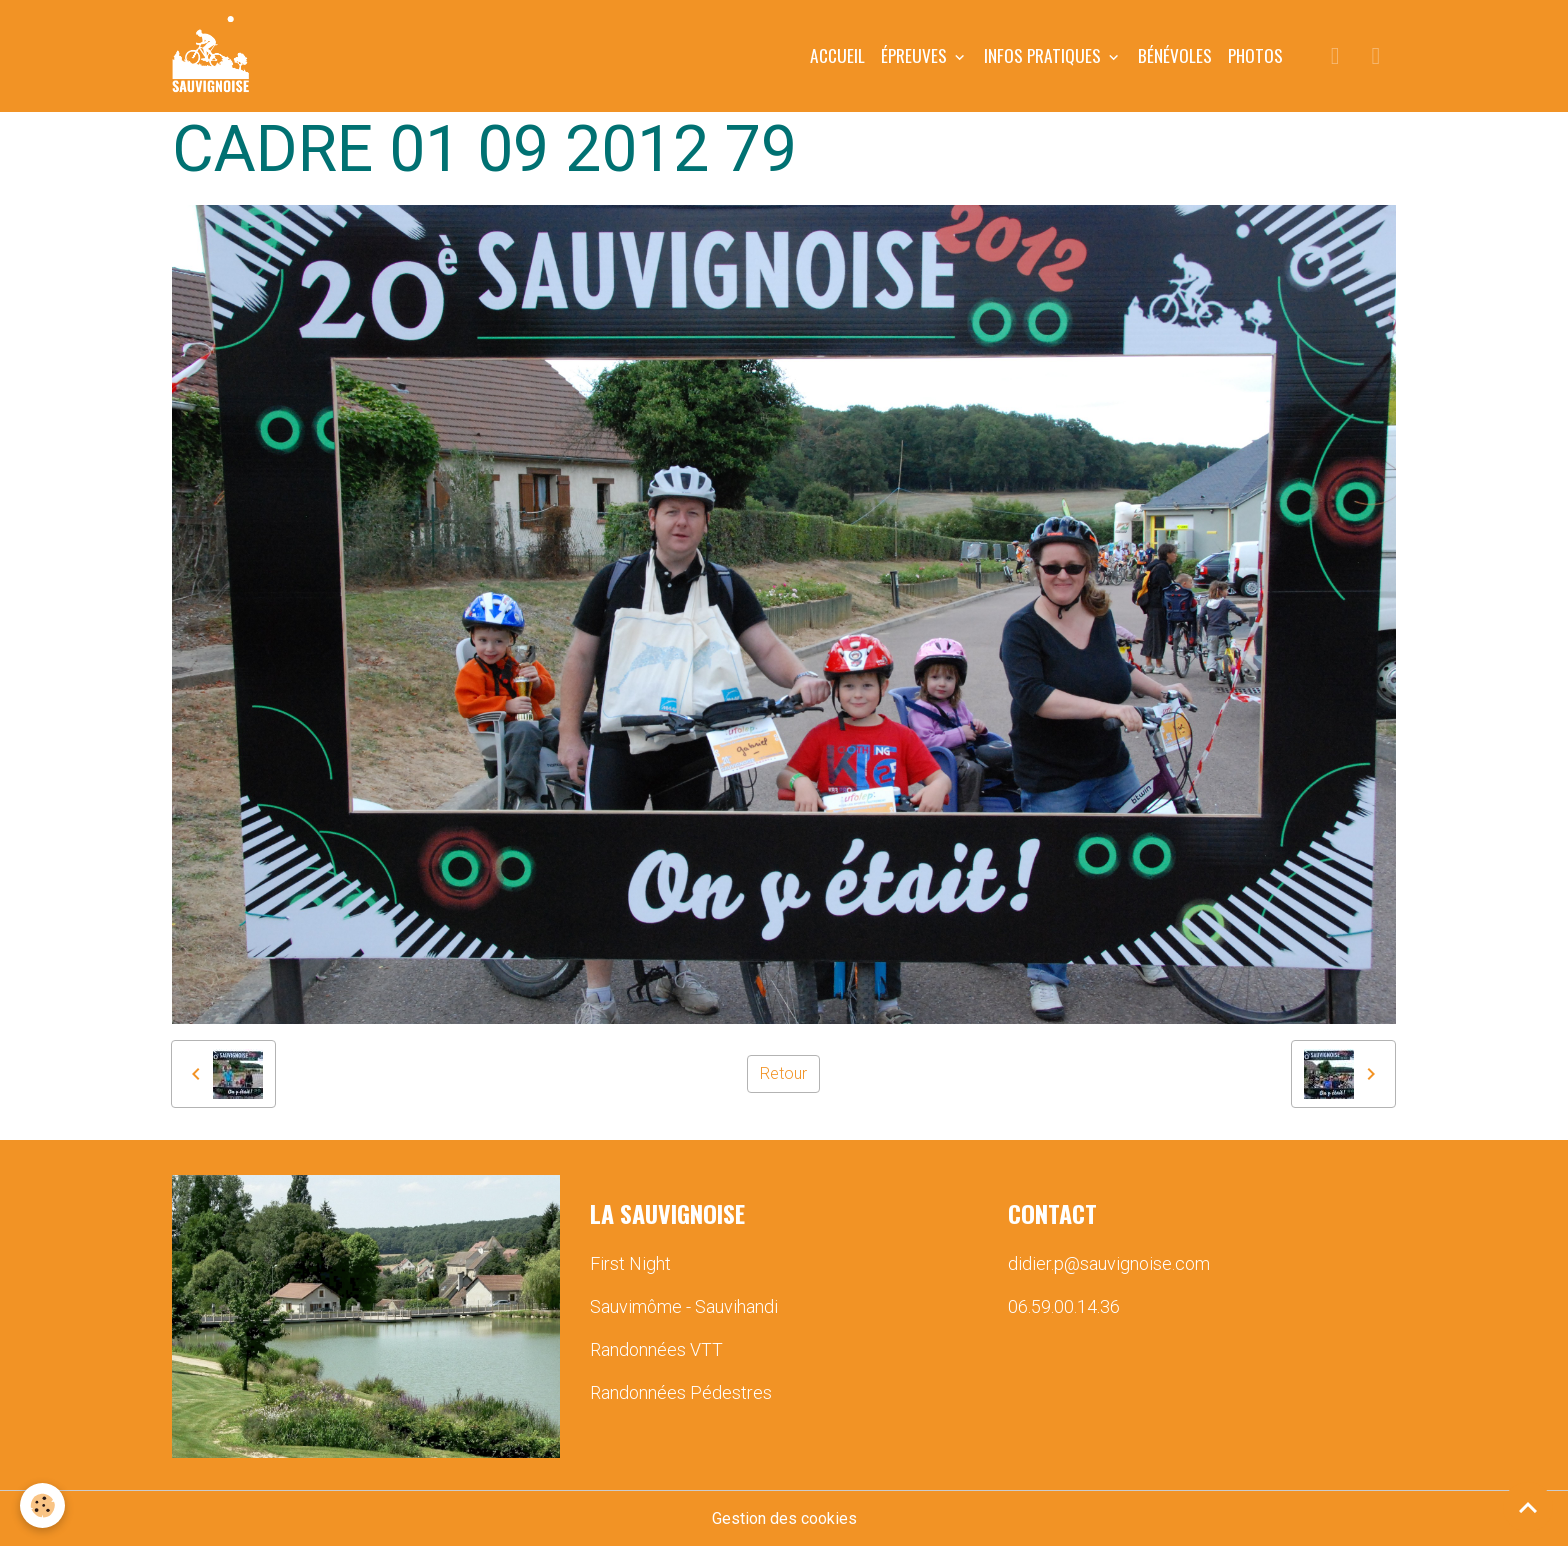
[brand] (214, 56)
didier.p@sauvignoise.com (1109, 1263)
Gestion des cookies (784, 1518)
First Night (630, 1263)
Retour (783, 1073)
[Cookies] (42, 1505)
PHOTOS (1255, 55)
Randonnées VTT (656, 1349)
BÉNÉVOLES (1175, 55)
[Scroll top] (1528, 1507)
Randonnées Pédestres (681, 1392)
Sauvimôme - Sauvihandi (684, 1306)
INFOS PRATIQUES (1044, 55)
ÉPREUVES (916, 55)
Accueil (837, 55)
